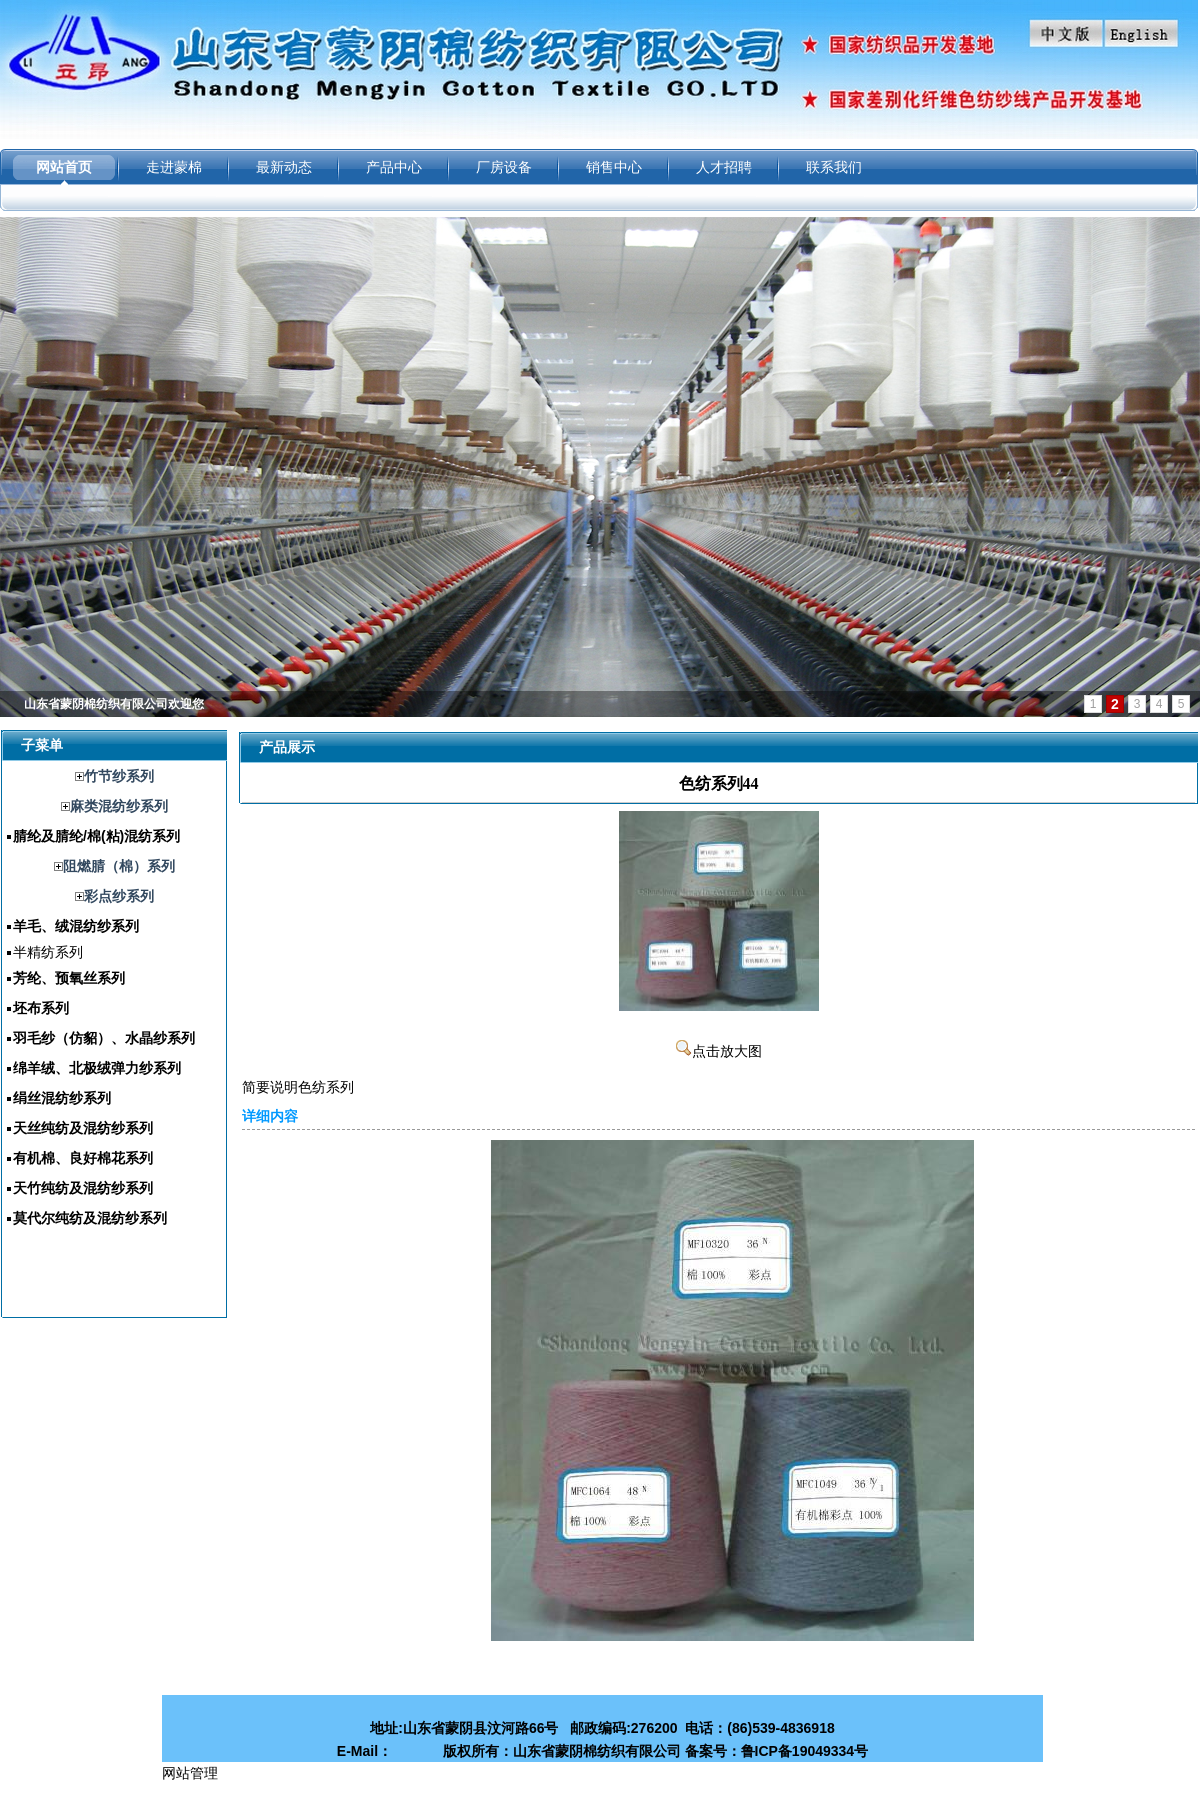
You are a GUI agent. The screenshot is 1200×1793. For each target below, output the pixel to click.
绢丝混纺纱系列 (62, 1098)
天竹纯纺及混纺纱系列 (83, 1188)
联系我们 (834, 167)
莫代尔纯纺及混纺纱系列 (90, 1218)
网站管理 (190, 1773)
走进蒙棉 (174, 167)
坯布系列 (41, 1008)
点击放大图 (719, 1051)
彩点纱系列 (119, 896)
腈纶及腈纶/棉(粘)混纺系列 (96, 836)
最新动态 (284, 167)
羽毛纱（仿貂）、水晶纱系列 (104, 1038)
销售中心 (614, 167)
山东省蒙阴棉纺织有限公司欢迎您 (114, 704)
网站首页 (64, 167)
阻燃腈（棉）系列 (119, 866)
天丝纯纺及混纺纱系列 (83, 1128)
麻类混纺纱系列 (119, 806)
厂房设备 (504, 167)
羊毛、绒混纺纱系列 (76, 926)
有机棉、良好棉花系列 (83, 1158)
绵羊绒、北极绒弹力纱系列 (97, 1068)
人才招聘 (724, 167)
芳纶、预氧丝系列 (69, 978)
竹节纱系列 (119, 776)
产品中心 (394, 167)
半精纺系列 (48, 952)
